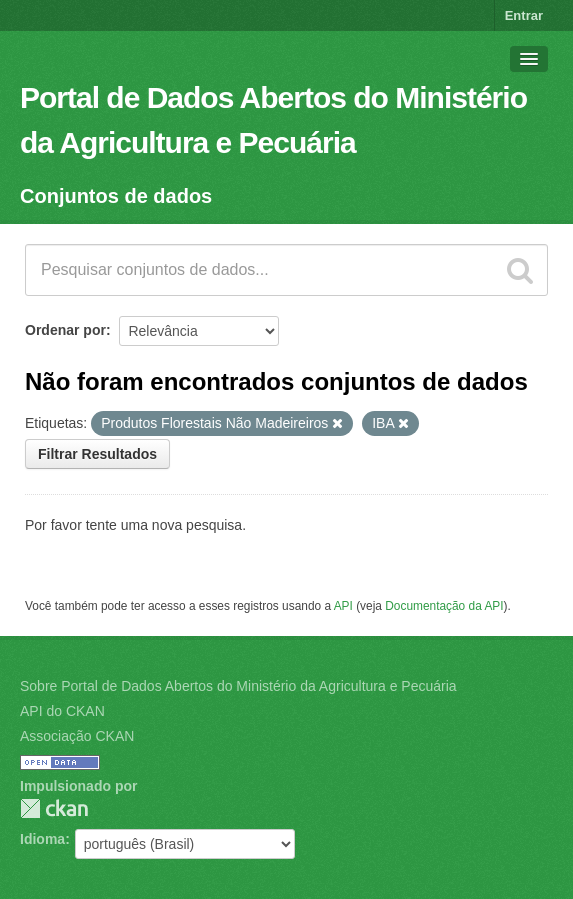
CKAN (54, 808)
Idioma (42, 839)
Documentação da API (444, 606)
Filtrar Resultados (97, 454)
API (343, 606)
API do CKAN (62, 711)
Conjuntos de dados (116, 196)
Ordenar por (65, 330)
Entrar (524, 15)
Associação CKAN (77, 736)
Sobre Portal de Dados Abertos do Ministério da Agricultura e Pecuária (238, 686)
